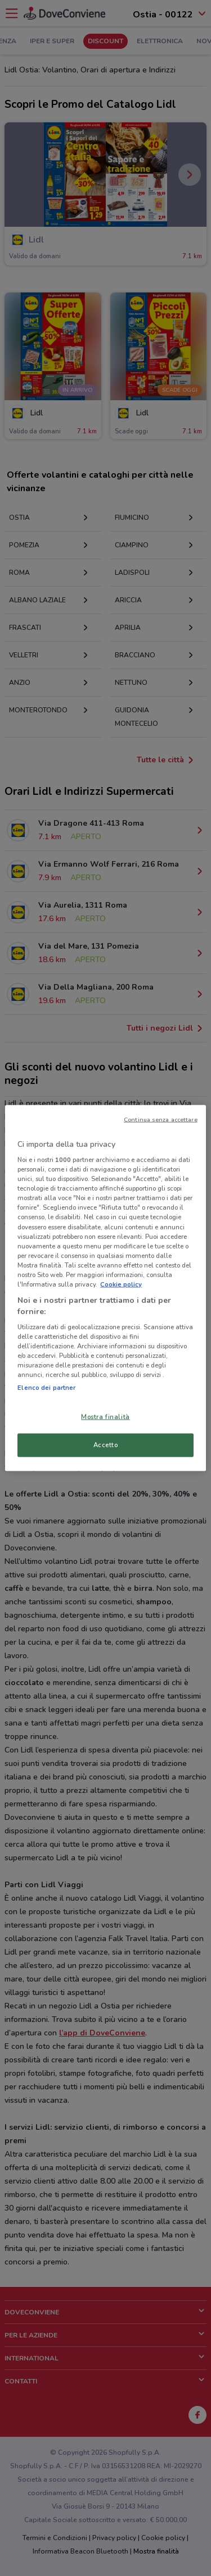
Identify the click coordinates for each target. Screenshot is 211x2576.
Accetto (105, 1444)
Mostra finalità (105, 1416)
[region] (105, 1288)
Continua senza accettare (160, 1119)
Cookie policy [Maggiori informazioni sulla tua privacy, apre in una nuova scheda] (121, 1283)
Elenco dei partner (46, 1387)
